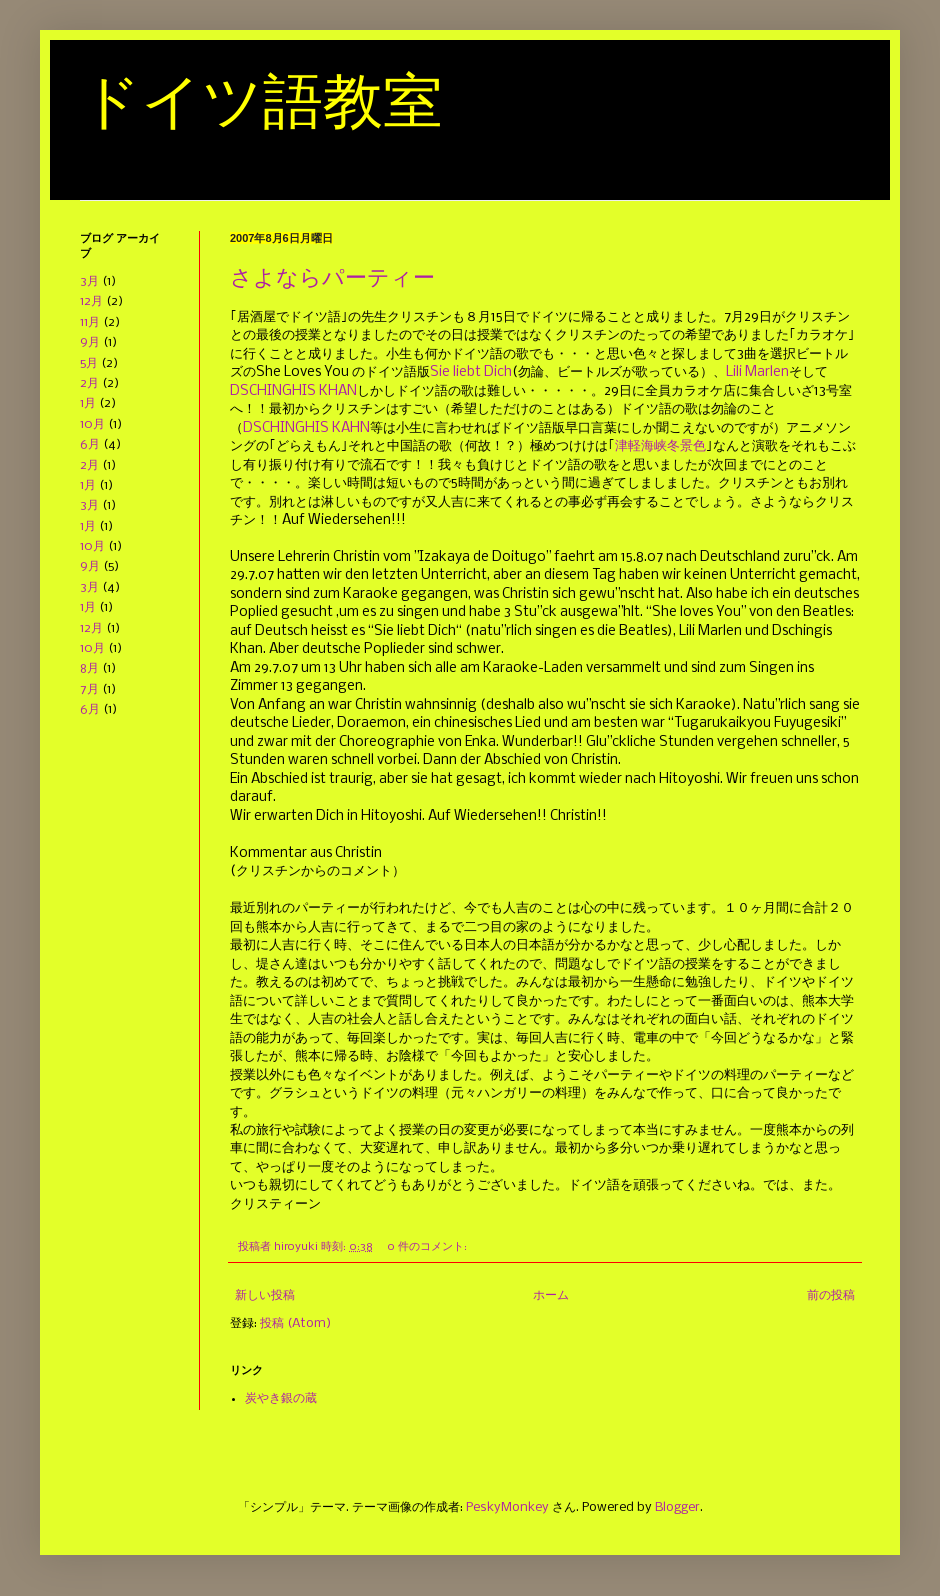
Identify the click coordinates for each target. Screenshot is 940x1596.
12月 (91, 301)
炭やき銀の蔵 (281, 1398)
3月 (89, 281)
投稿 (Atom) (295, 1323)
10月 (92, 424)
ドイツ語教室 (261, 101)
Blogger (677, 1507)
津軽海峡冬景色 (660, 446)
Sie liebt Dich (471, 372)
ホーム (551, 1295)
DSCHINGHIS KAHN (306, 428)
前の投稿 (831, 1295)
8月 (89, 668)
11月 (90, 322)
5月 (89, 363)
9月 (90, 342)
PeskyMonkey (507, 1507)
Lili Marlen (757, 372)
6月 (90, 444)
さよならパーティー (332, 277)
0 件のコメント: (428, 1247)
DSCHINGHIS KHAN (293, 391)
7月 (89, 689)
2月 (89, 383)
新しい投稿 (265, 1295)
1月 (88, 403)
